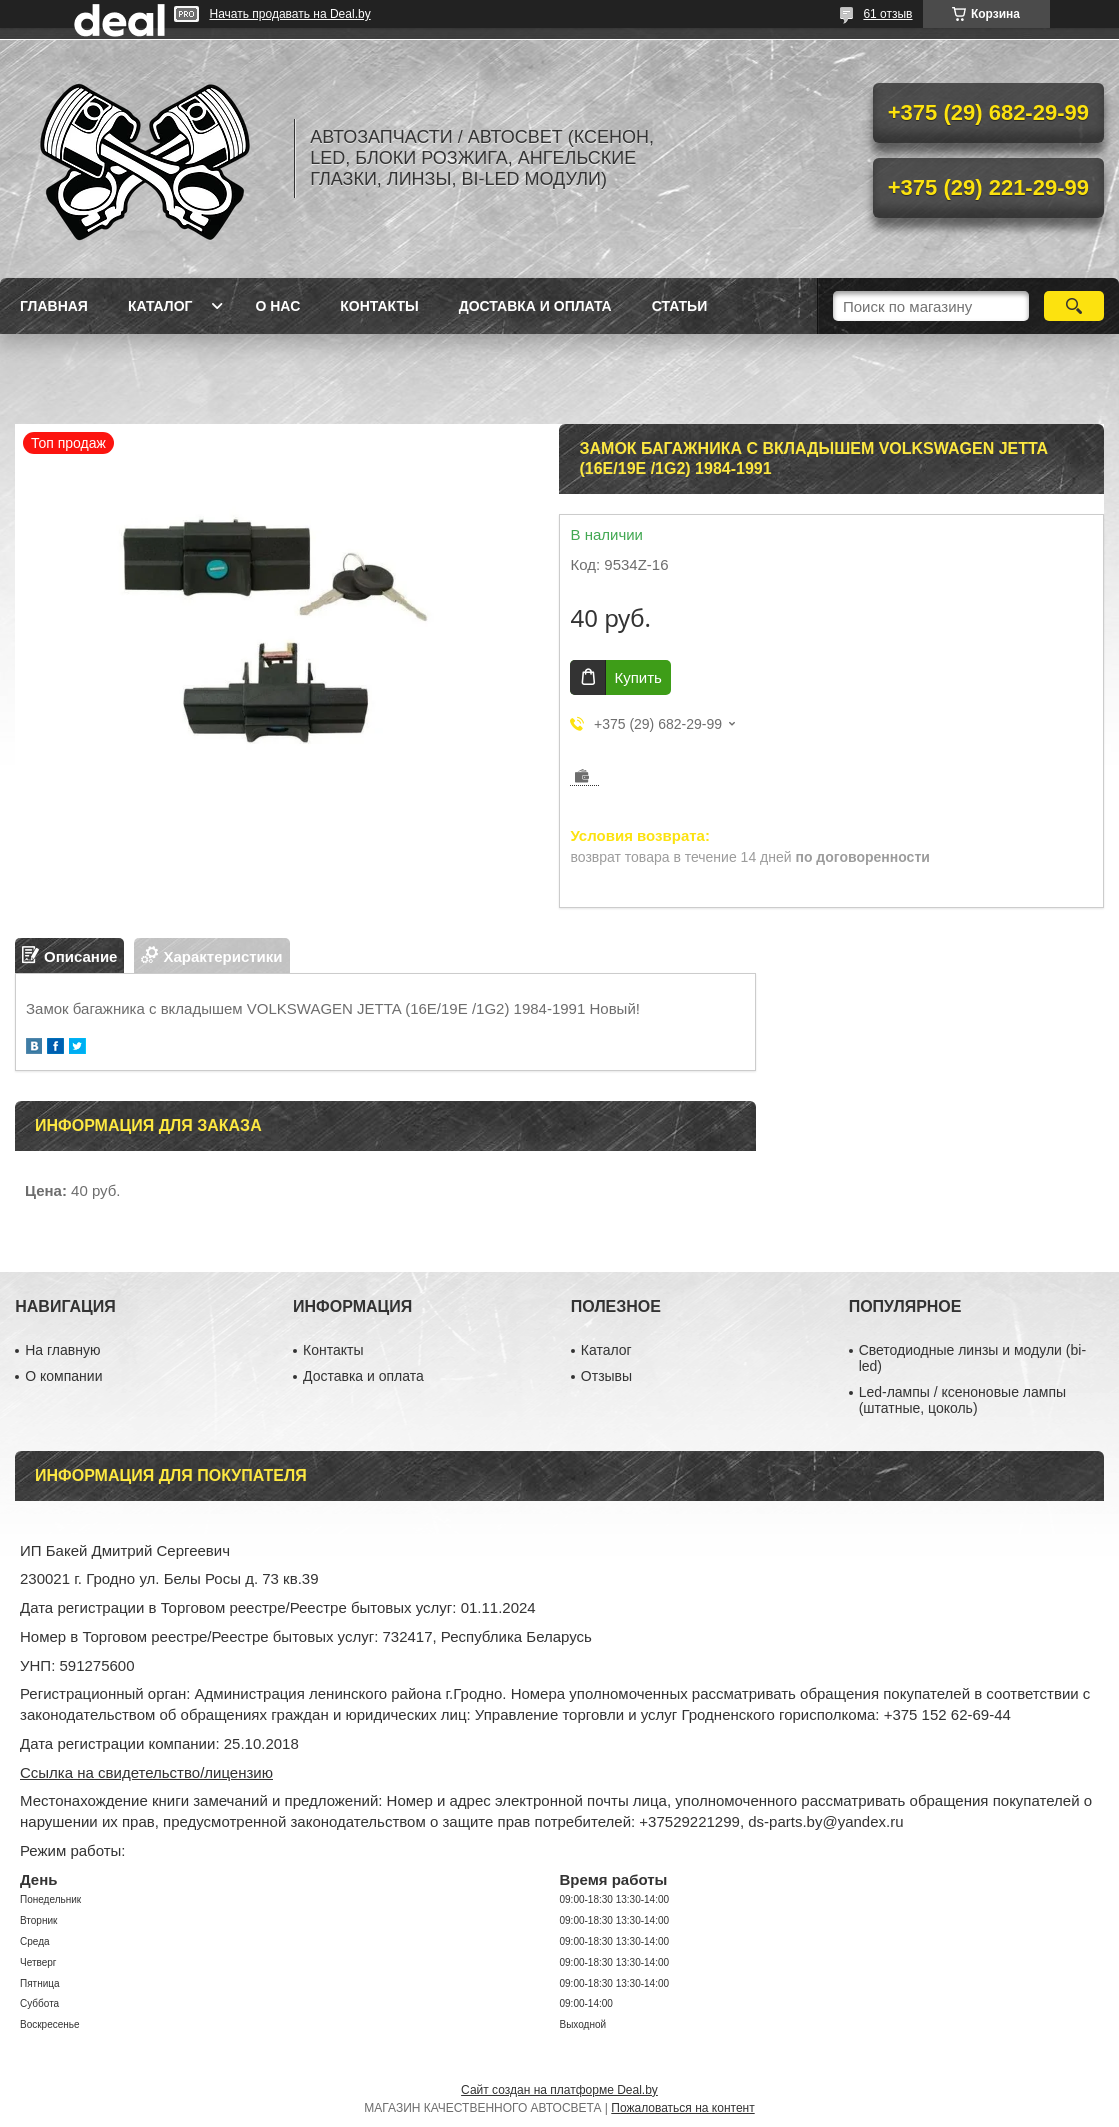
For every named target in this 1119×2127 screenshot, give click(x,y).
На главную (62, 1350)
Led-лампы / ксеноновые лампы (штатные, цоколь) (962, 1400)
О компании (63, 1376)
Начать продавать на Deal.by (290, 14)
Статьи (680, 306)
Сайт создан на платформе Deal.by (559, 2090)
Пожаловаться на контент (682, 2108)
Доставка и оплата (535, 306)
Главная (54, 306)
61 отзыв (887, 14)
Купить (637, 677)
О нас (277, 306)
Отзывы (606, 1376)
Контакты (379, 306)
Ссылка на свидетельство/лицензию (146, 1772)
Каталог (160, 306)
